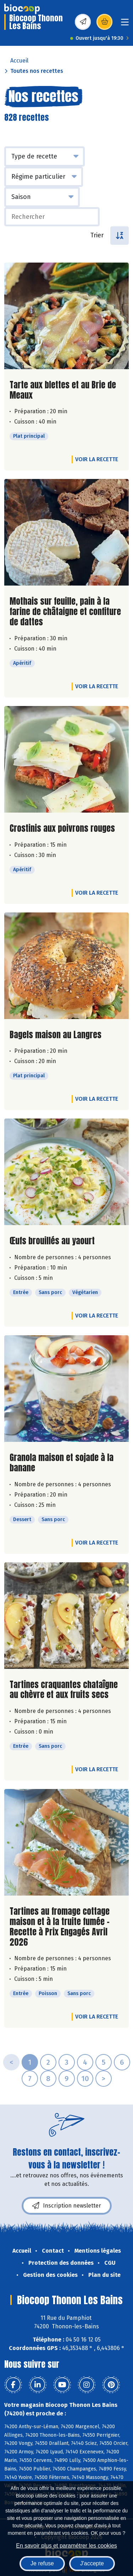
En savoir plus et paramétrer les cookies (66, 2546)
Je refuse (42, 2563)
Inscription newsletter (66, 2205)
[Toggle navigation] (125, 24)
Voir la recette (96, 459)
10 (85, 2078)
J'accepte (92, 2563)
